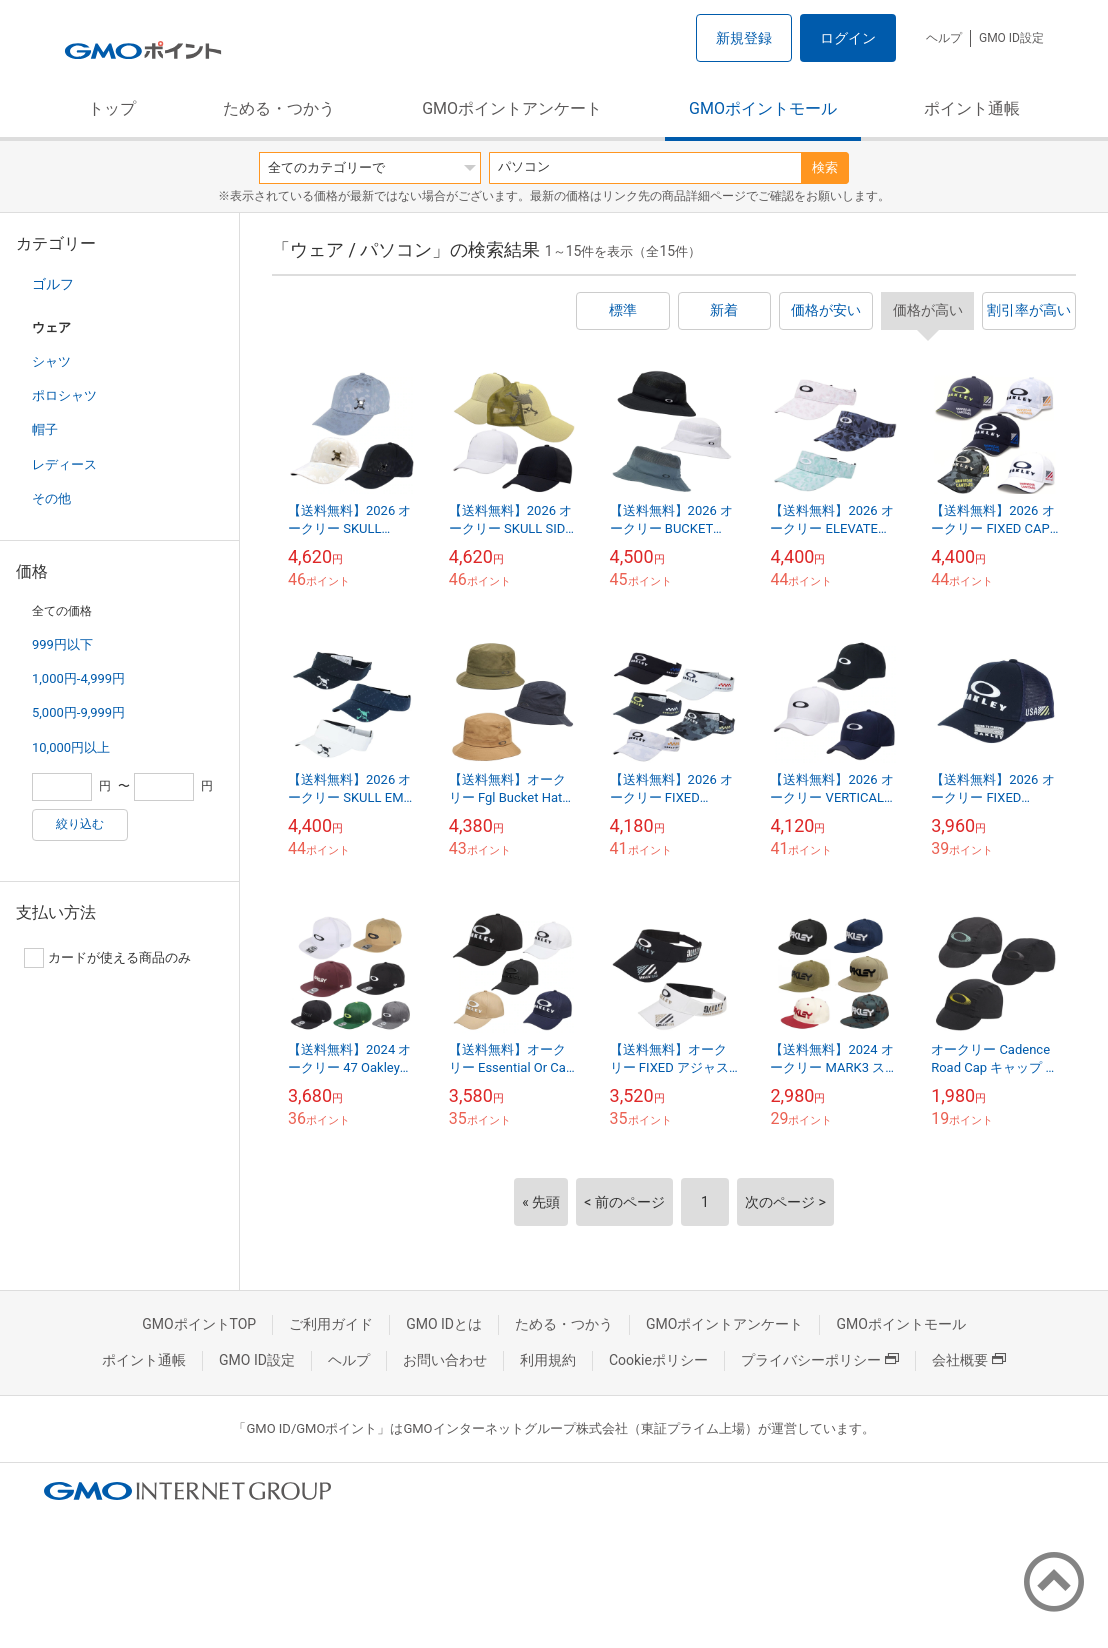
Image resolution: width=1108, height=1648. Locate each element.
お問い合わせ (445, 1360)
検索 (825, 167)
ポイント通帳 (972, 108)
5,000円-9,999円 (78, 712)
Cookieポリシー (658, 1360)
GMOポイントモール (763, 108)
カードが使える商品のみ (107, 958)
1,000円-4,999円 (78, 678)
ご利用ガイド (331, 1324)
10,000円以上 (71, 747)
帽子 (45, 429)
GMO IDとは (444, 1324)
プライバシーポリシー (820, 1360)
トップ (112, 108)
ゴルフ (53, 284)
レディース (64, 464)
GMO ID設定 (1011, 38)
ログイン (848, 38)
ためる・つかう (279, 108)
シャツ (51, 361)
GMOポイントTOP (199, 1324)
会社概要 (969, 1360)
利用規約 (548, 1360)
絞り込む (80, 824)
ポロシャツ (64, 395)
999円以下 (62, 644)
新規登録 (744, 38)
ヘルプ (944, 38)
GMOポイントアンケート (512, 108)
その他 (51, 498)
